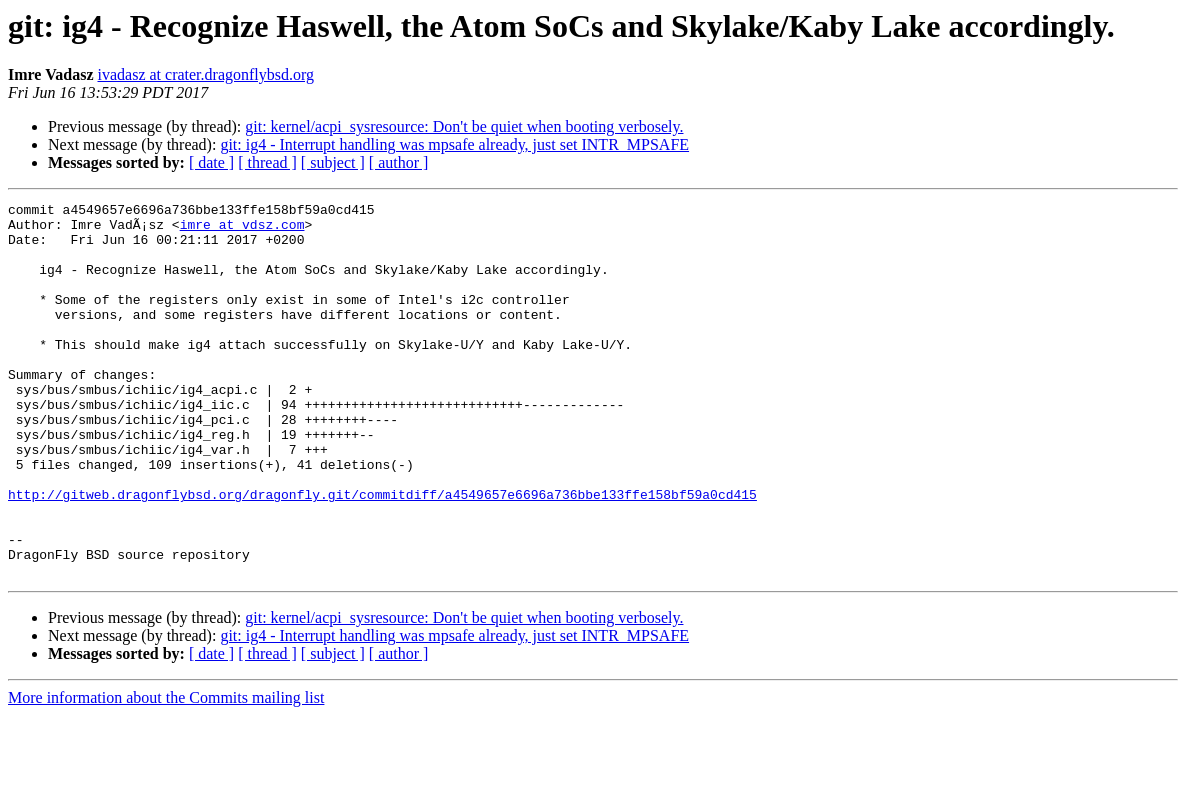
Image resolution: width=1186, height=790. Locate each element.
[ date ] (211, 162)
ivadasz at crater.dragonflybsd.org (206, 74)
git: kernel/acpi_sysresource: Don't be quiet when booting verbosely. (464, 126)
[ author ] (399, 162)
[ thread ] (267, 162)
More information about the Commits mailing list (166, 772)
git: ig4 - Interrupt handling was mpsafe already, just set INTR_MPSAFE (454, 144)
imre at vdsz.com (242, 230)
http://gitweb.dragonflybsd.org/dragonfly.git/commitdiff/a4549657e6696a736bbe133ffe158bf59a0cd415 (382, 554)
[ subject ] (333, 162)
